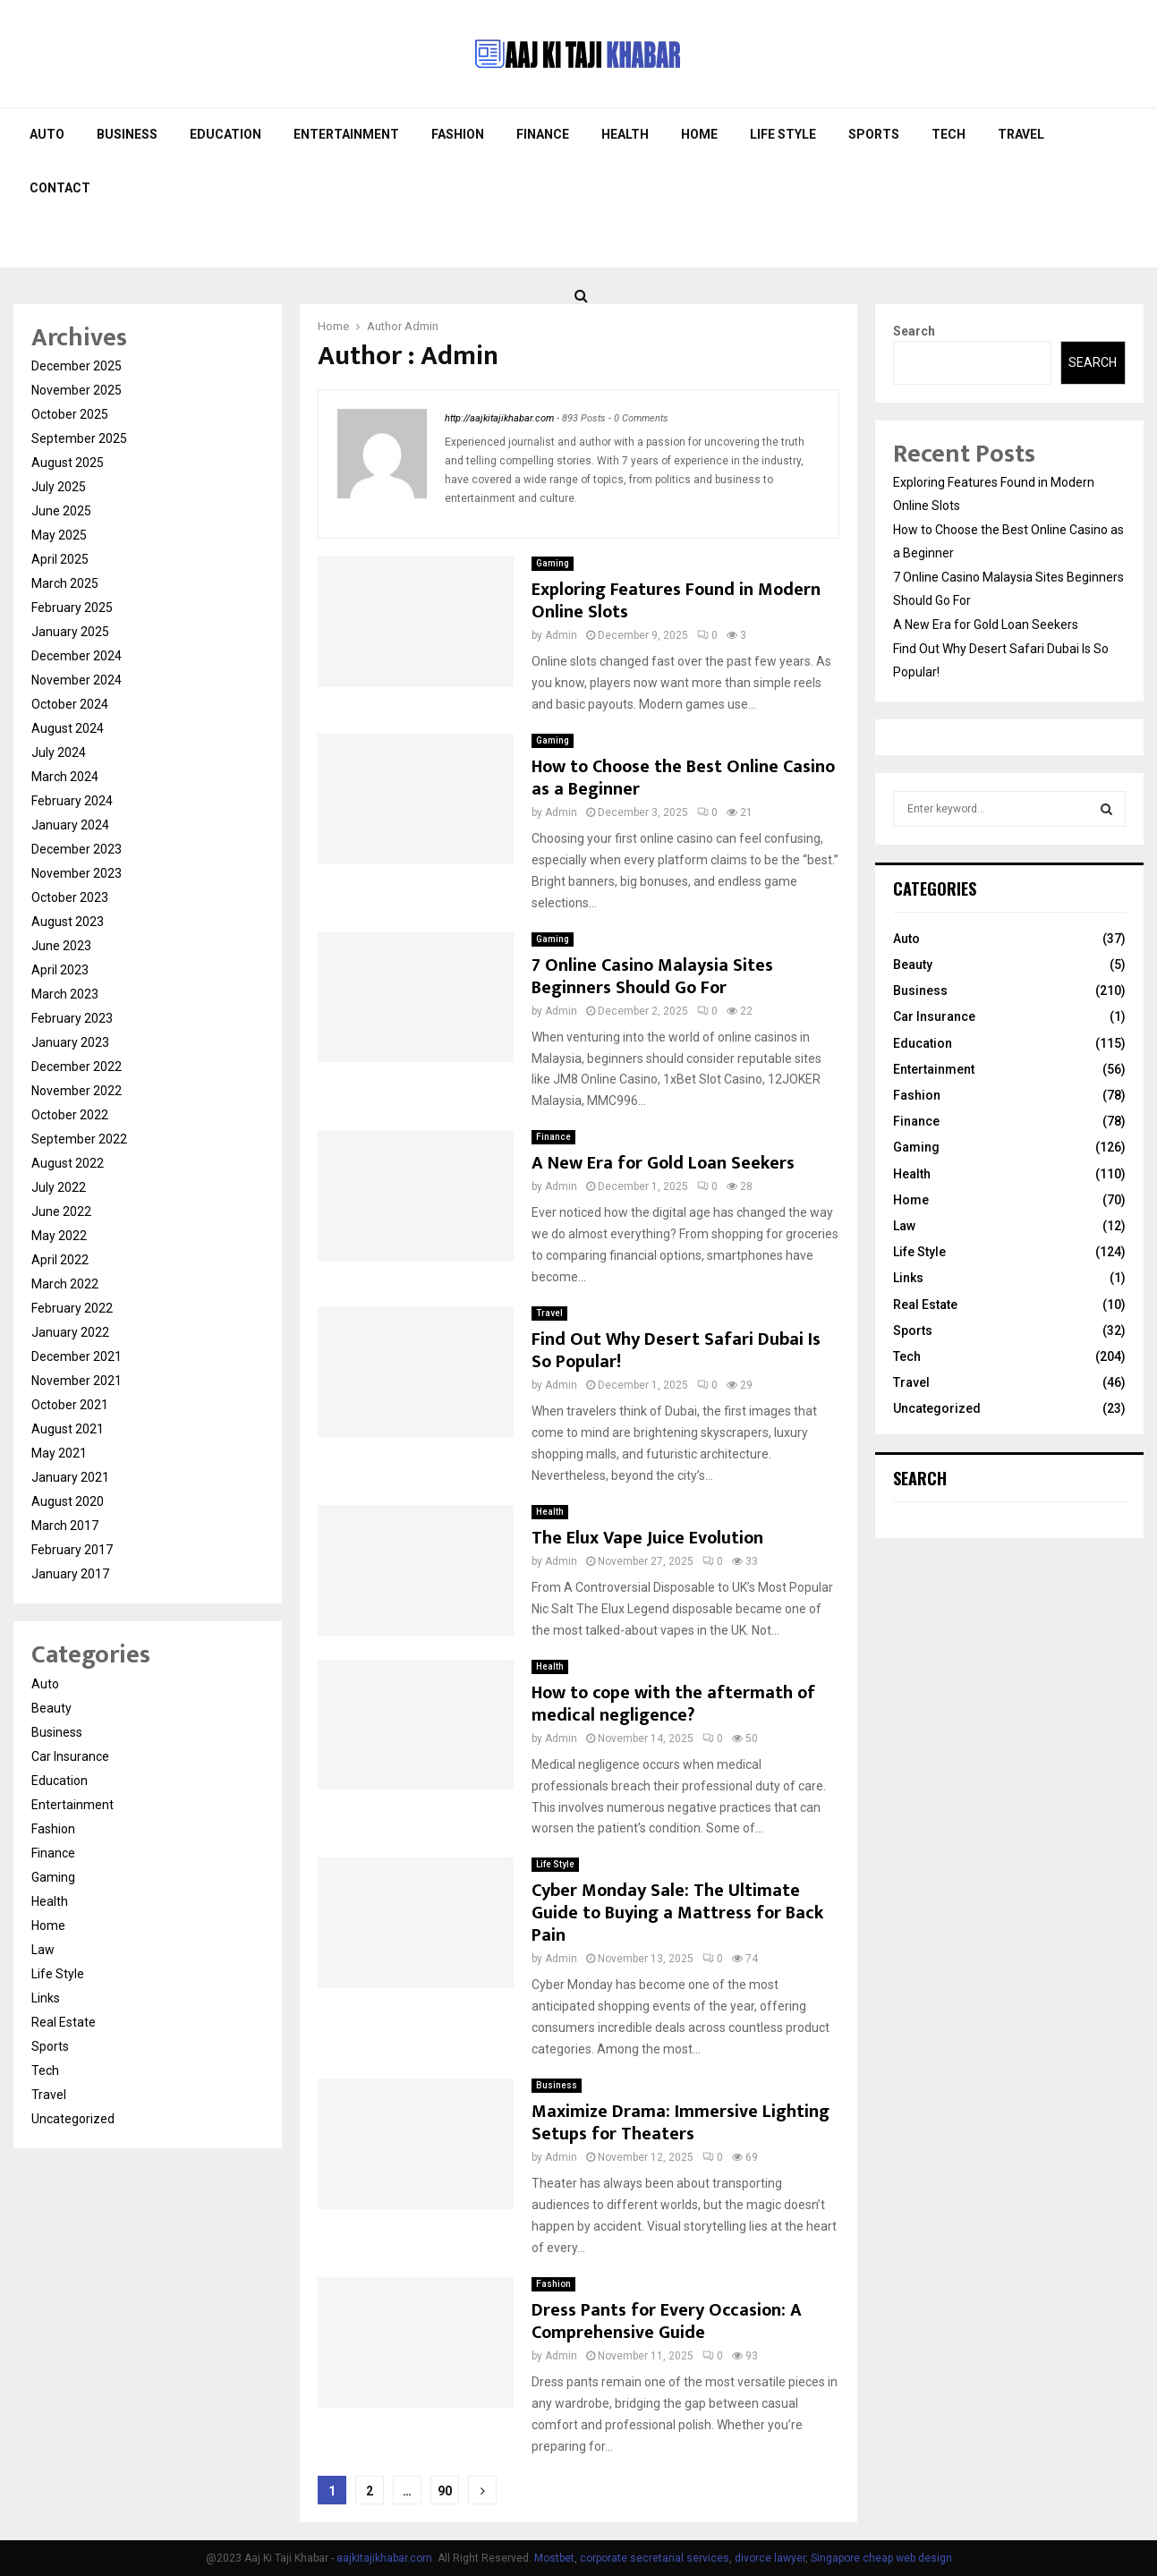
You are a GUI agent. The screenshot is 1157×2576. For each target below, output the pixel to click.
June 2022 (61, 1211)
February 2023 (72, 1018)
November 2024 (76, 680)
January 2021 (70, 1477)
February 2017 (72, 1550)
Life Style (783, 134)
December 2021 (76, 1356)
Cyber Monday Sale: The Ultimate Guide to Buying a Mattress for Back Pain (677, 1913)
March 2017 (64, 1525)
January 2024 (70, 825)
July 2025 (58, 487)
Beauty (51, 1708)
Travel (1021, 134)
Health (625, 134)
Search (914, 331)
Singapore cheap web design (881, 2558)
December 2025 (76, 366)
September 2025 (79, 438)
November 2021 (76, 1380)
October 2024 (69, 704)
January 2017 (70, 1574)
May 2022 (59, 1235)
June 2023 (61, 946)
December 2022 (76, 1066)
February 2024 (72, 801)
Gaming (552, 563)
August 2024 (67, 728)
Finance (542, 134)
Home (699, 134)
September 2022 (79, 1139)
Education (225, 134)
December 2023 (76, 849)
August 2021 (67, 1429)
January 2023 (70, 1042)
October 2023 (69, 897)
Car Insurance (70, 1756)
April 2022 (60, 1260)
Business (127, 134)
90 (445, 2491)
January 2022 (70, 1332)
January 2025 (70, 632)
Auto (47, 134)
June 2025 (61, 511)
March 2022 (64, 1284)
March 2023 (64, 994)
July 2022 (58, 1187)
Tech (949, 134)
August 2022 (67, 1163)
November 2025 (76, 390)
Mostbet (554, 2558)
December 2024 (76, 656)
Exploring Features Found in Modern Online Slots (676, 600)
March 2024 (64, 776)
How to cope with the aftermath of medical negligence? (673, 1704)
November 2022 (76, 1091)
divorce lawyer (770, 2558)
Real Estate (63, 2022)
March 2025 (64, 583)
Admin (421, 326)
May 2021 (59, 1453)
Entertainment (346, 134)
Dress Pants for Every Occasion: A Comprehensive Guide (667, 2321)
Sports (873, 134)
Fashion (457, 134)
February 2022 (72, 1308)
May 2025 (59, 535)
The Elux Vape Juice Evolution (650, 1538)
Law (43, 1950)
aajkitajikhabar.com (384, 2558)
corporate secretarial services (654, 2558)
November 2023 (76, 873)
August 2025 (67, 462)
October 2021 (69, 1405)
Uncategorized (73, 2119)
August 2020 (67, 1501)
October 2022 (69, 1115)
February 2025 (72, 607)
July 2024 (58, 752)
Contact (60, 188)
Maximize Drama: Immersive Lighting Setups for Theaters (680, 2122)
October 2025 (69, 414)
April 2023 (60, 970)
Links (45, 1998)
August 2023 (67, 921)
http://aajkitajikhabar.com (499, 418)
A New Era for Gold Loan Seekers (663, 1163)
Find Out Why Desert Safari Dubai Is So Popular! (676, 1350)
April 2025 (60, 559)
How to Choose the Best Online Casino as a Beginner (683, 778)
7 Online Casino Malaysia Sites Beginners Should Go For (652, 976)
